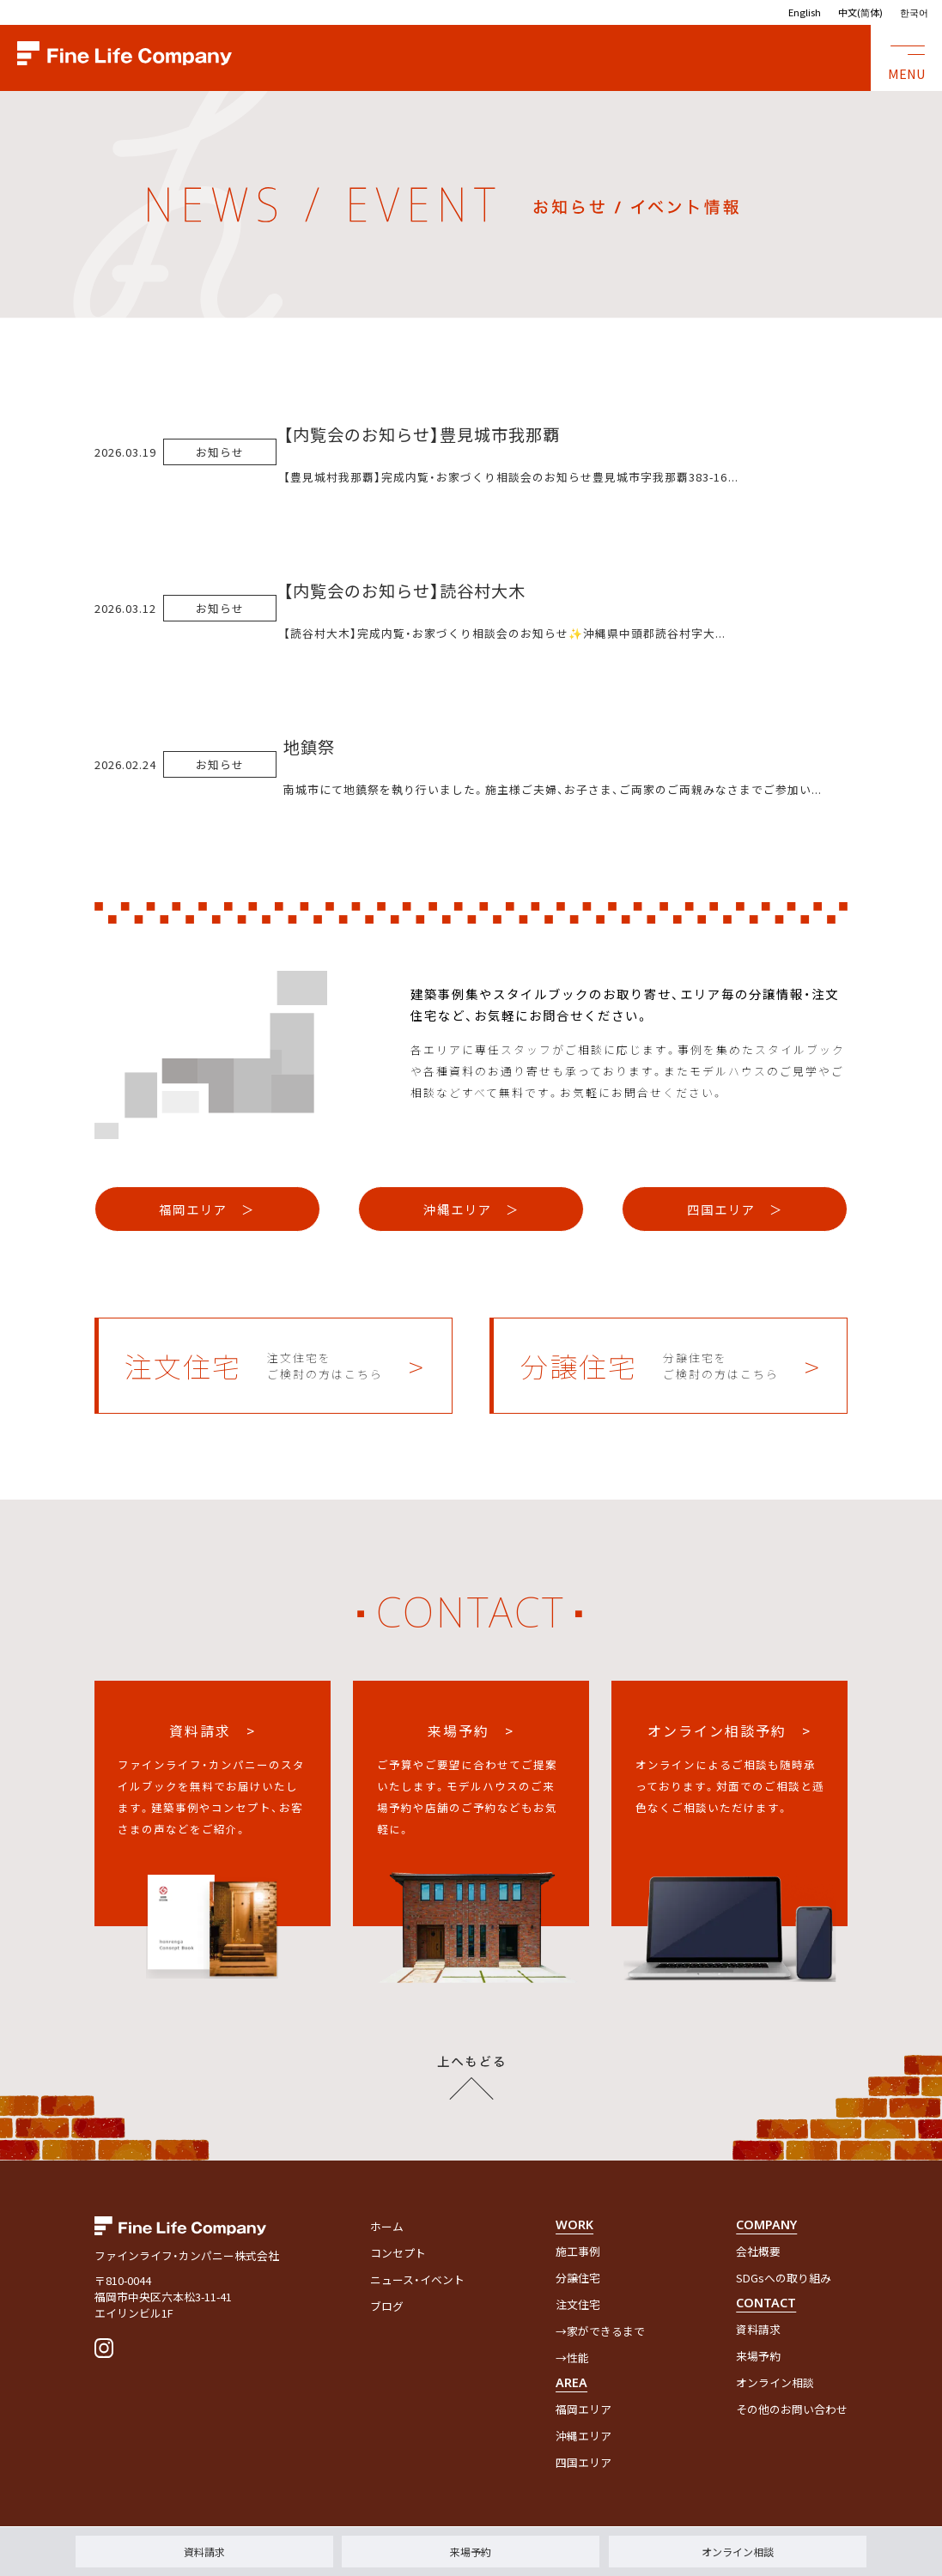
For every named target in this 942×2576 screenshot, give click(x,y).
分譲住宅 (578, 2278)
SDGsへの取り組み (783, 2278)
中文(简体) (860, 12)
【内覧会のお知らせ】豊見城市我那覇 (421, 434)
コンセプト (398, 2253)
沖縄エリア (583, 2436)
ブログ (387, 2306)
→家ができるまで (600, 2331)
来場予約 (470, 2551)
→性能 (572, 2357)
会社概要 (758, 2251)
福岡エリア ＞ (207, 1209)
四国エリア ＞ (735, 1209)
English (804, 12)
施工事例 (578, 2251)
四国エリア (583, 2462)
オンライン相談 (738, 2551)
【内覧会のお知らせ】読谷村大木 (404, 591)
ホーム (387, 2226)
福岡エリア (583, 2409)
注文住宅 (578, 2304)
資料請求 (204, 2551)
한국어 (914, 12)
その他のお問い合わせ (792, 2409)
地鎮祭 (309, 747)
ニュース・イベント (417, 2279)
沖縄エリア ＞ (471, 1209)
